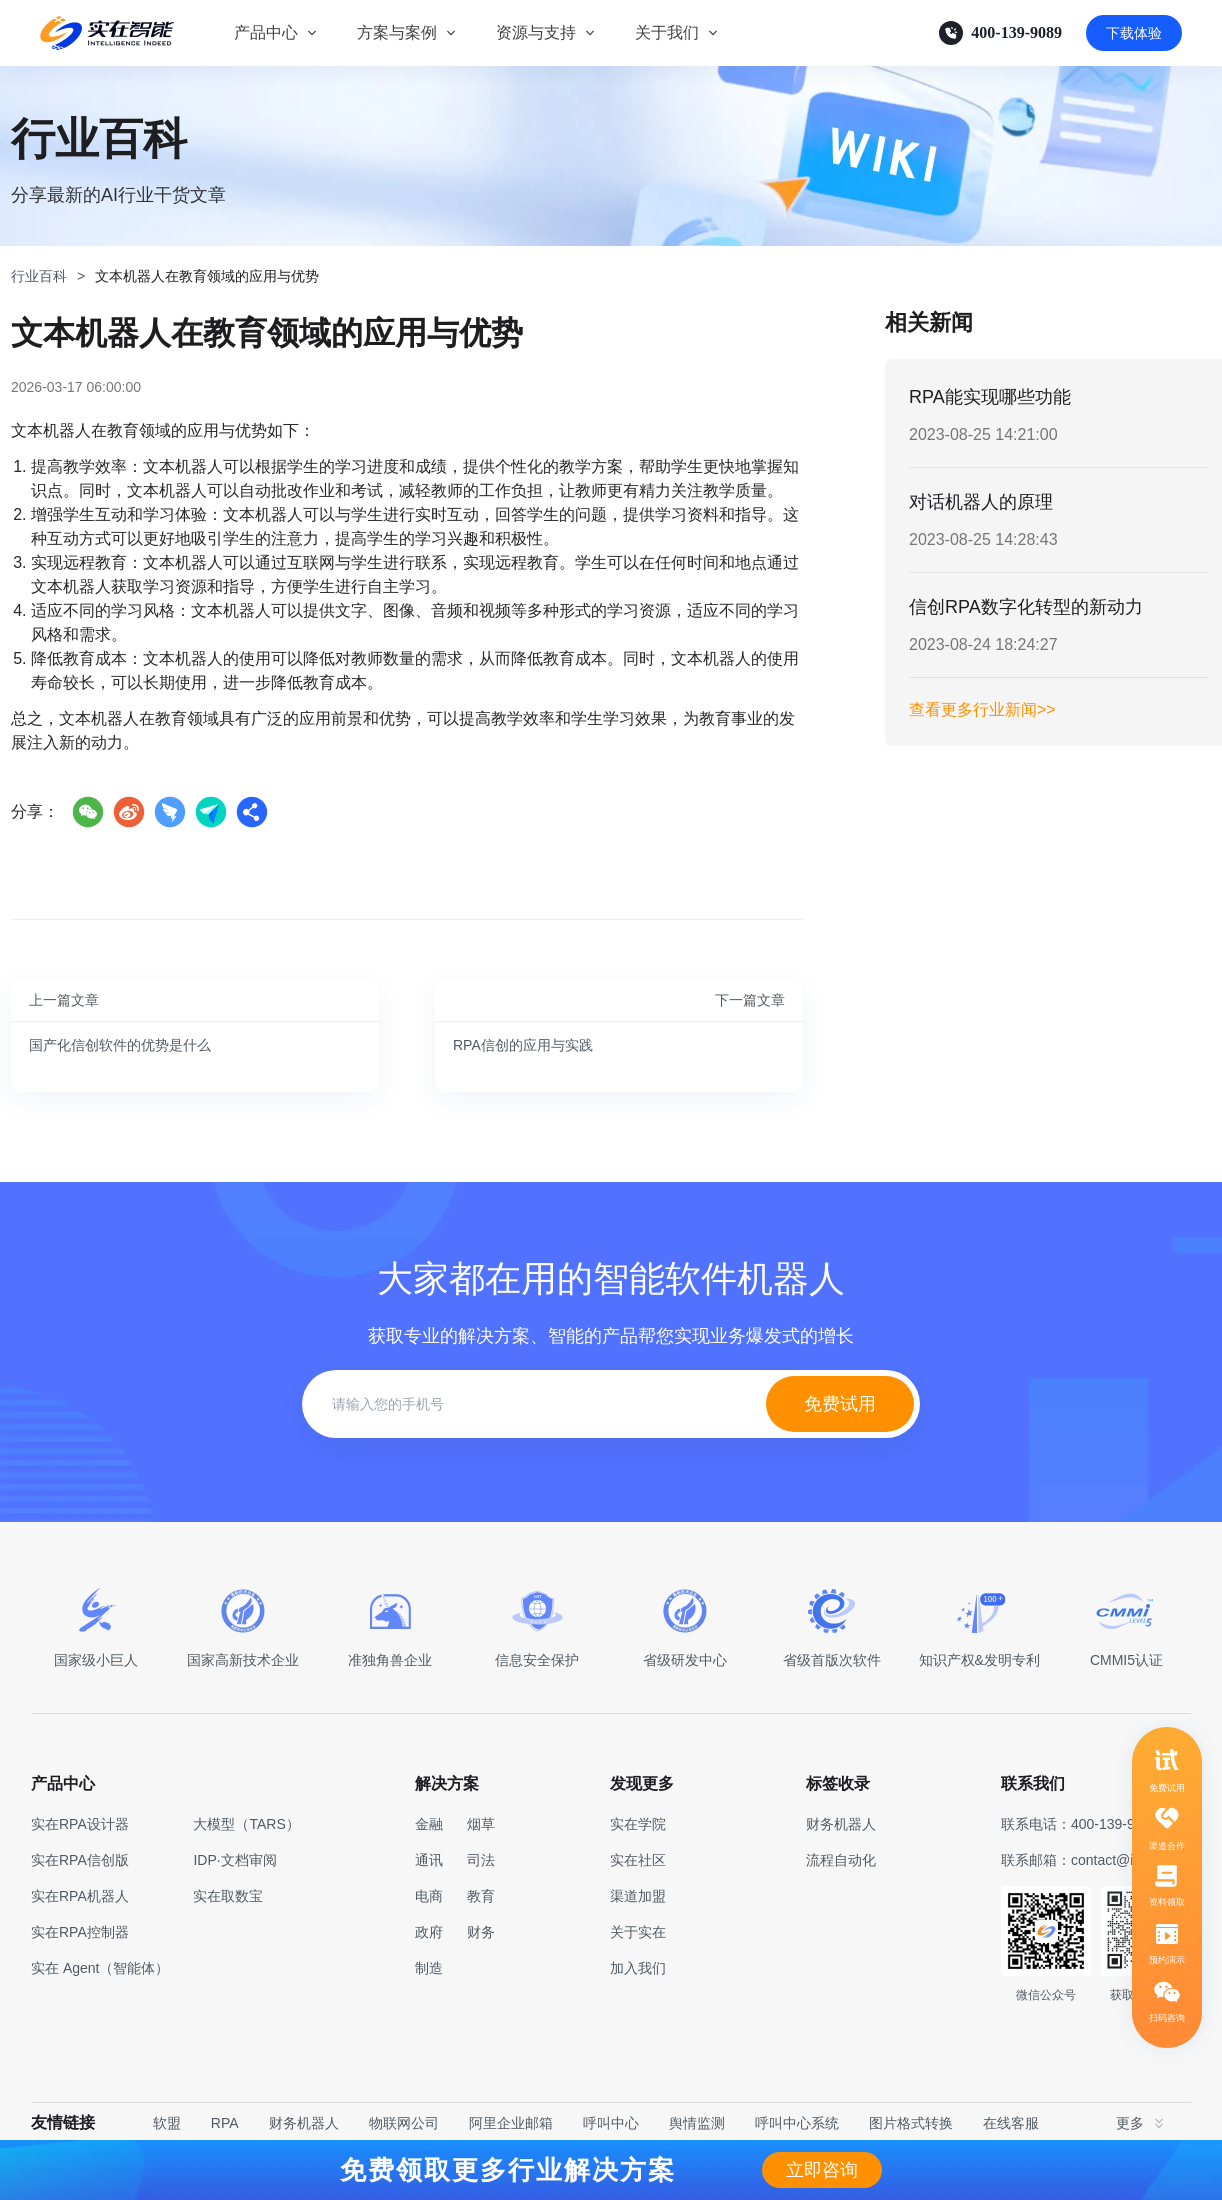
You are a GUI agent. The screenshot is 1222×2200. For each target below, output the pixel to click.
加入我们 (638, 1968)
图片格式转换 (911, 2123)
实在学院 (638, 1824)
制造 (429, 1968)
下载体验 (1134, 33)
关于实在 (638, 1932)
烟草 (481, 1824)
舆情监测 (697, 2123)
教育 (481, 1896)
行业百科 (39, 276)
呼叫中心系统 (797, 2123)
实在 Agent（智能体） (100, 1968)
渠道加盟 (638, 1896)
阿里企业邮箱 (511, 2123)
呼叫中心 (611, 2123)
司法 (481, 1860)
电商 (429, 1896)
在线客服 (1011, 2123)
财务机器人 (304, 2123)
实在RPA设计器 (80, 1824)
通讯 (429, 1860)
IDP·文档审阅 (234, 1860)
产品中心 (266, 32)
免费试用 (840, 1404)
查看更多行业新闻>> (982, 709)
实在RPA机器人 (80, 1896)
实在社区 (638, 1860)
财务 (481, 1932)
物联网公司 (404, 2123)
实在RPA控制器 (80, 1932)
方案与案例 (397, 32)
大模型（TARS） (246, 1824)
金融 (429, 1824)
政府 (429, 1932)
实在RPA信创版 (80, 1860)
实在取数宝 (228, 1896)
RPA (225, 2123)
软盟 (167, 2123)
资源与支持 (536, 32)
